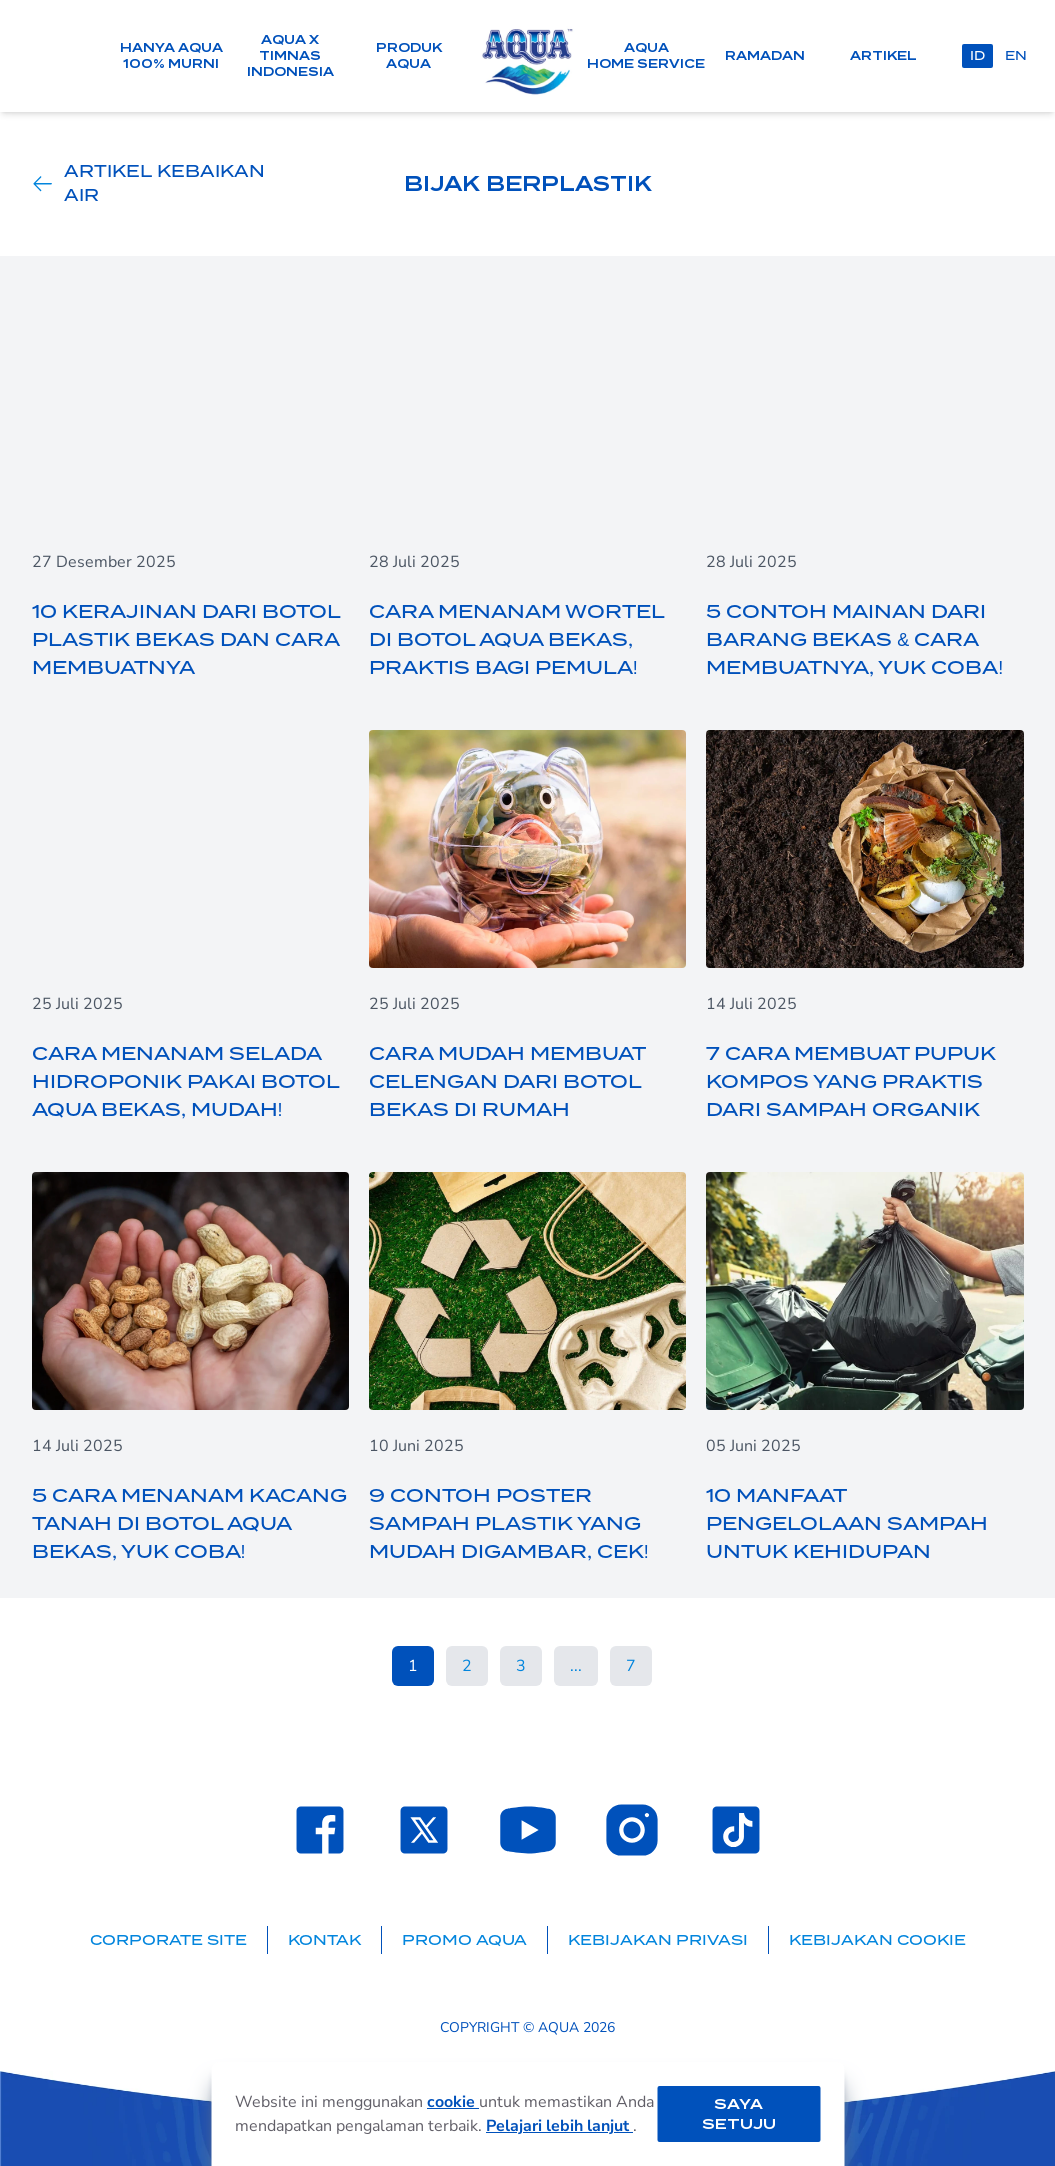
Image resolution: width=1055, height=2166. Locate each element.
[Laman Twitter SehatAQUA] (424, 1830)
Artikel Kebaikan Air (148, 184)
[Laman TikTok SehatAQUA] (736, 1830)
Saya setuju (739, 2114)
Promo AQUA (464, 1940)
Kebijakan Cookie (877, 1940)
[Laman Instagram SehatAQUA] (632, 1830)
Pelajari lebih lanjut (559, 2126)
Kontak (324, 1940)
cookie (453, 2102)
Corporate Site (168, 1940)
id (977, 55)
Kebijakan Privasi (658, 1940)
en (1016, 55)
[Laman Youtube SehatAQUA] (528, 1830)
